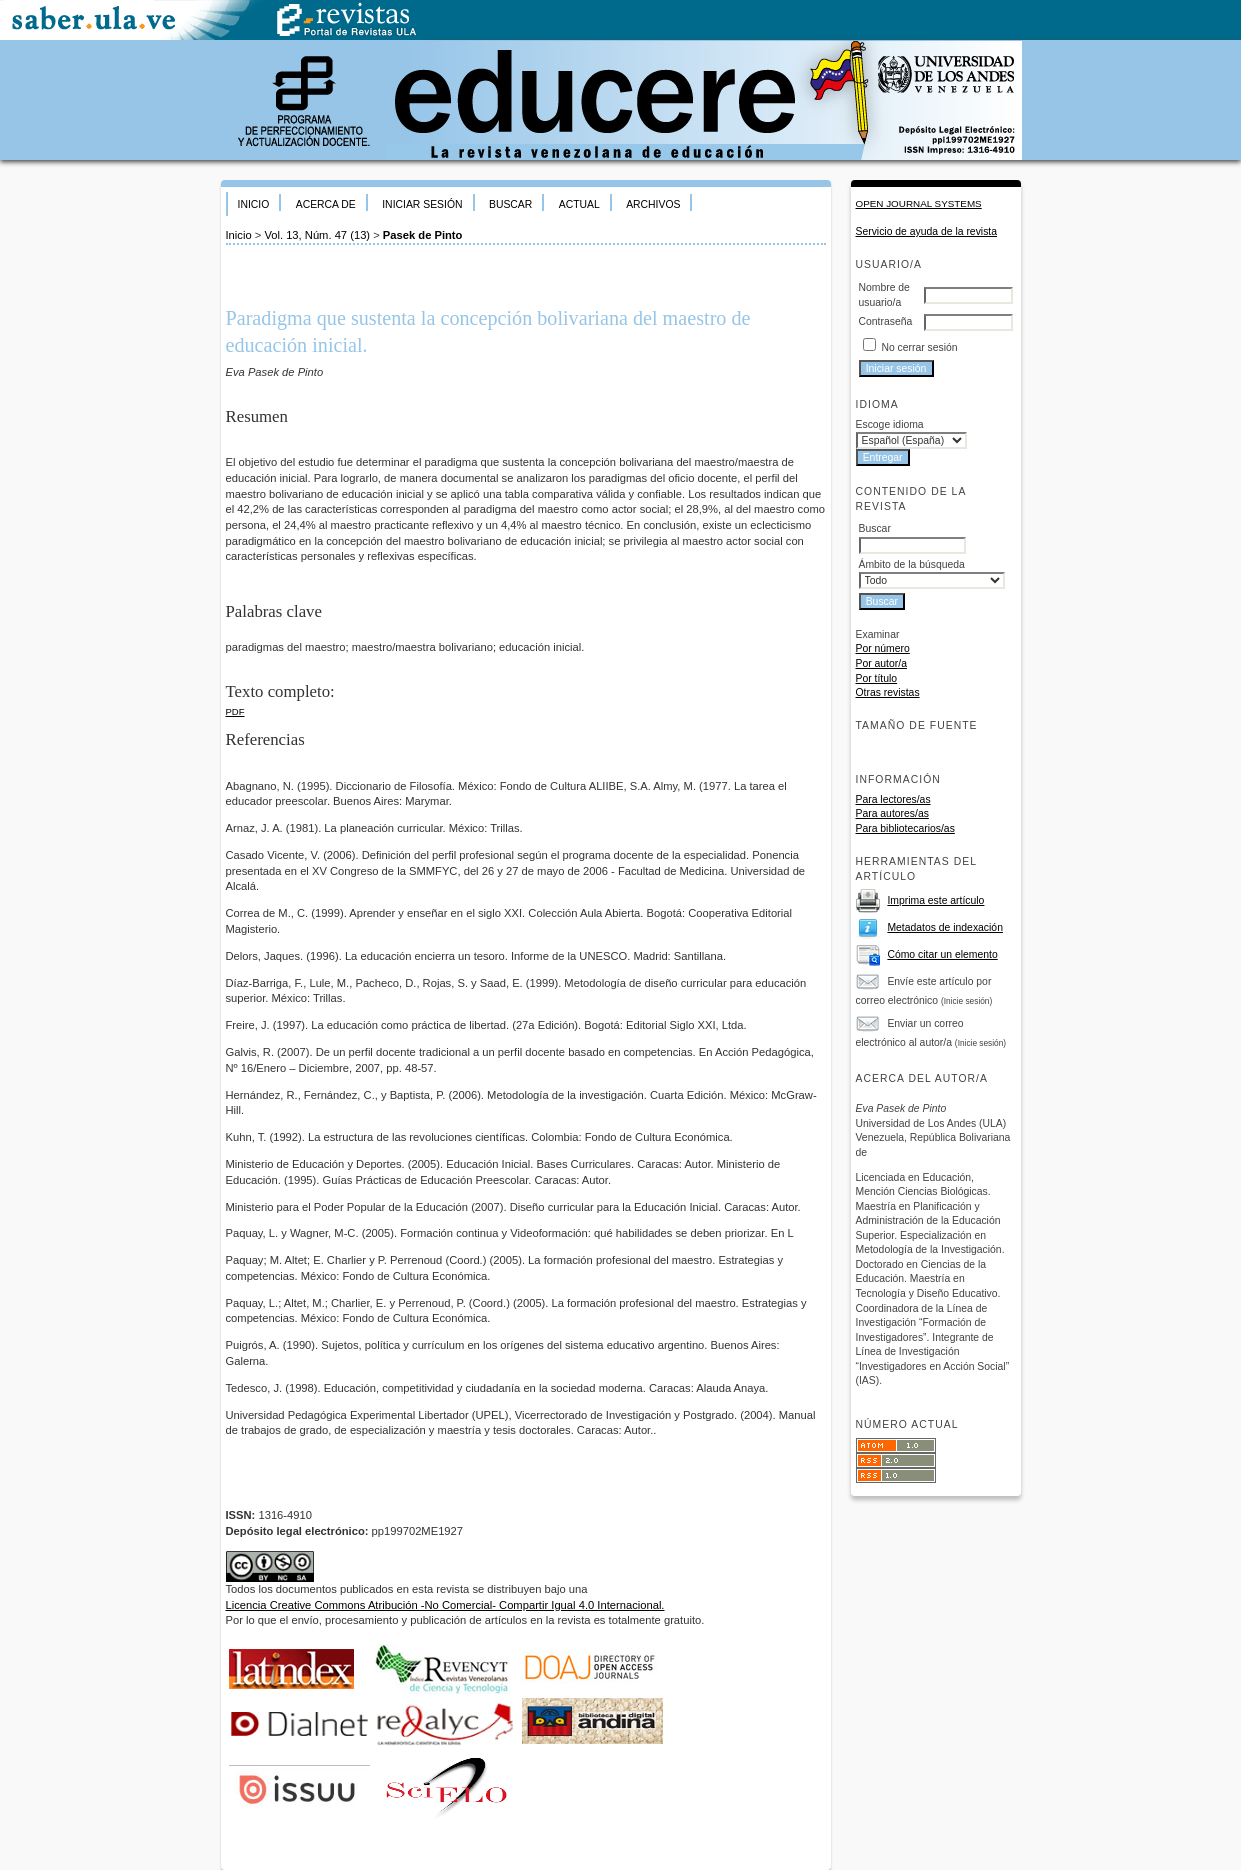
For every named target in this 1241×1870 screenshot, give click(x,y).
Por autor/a (881, 663)
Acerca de (326, 204)
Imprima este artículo (935, 900)
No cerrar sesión (919, 347)
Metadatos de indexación (945, 927)
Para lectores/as (893, 799)
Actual (579, 204)
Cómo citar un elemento (942, 954)
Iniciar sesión (422, 204)
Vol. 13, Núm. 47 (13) (317, 235)
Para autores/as (892, 813)
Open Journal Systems (919, 203)
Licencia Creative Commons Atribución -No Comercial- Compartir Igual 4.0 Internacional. (445, 1605)
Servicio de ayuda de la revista (927, 231)
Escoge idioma (890, 424)
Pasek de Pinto (423, 235)
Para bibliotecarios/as (905, 828)
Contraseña (886, 321)
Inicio (254, 204)
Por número (883, 648)
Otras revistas (888, 692)
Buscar (510, 204)
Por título (877, 678)
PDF (235, 711)
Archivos (653, 204)
